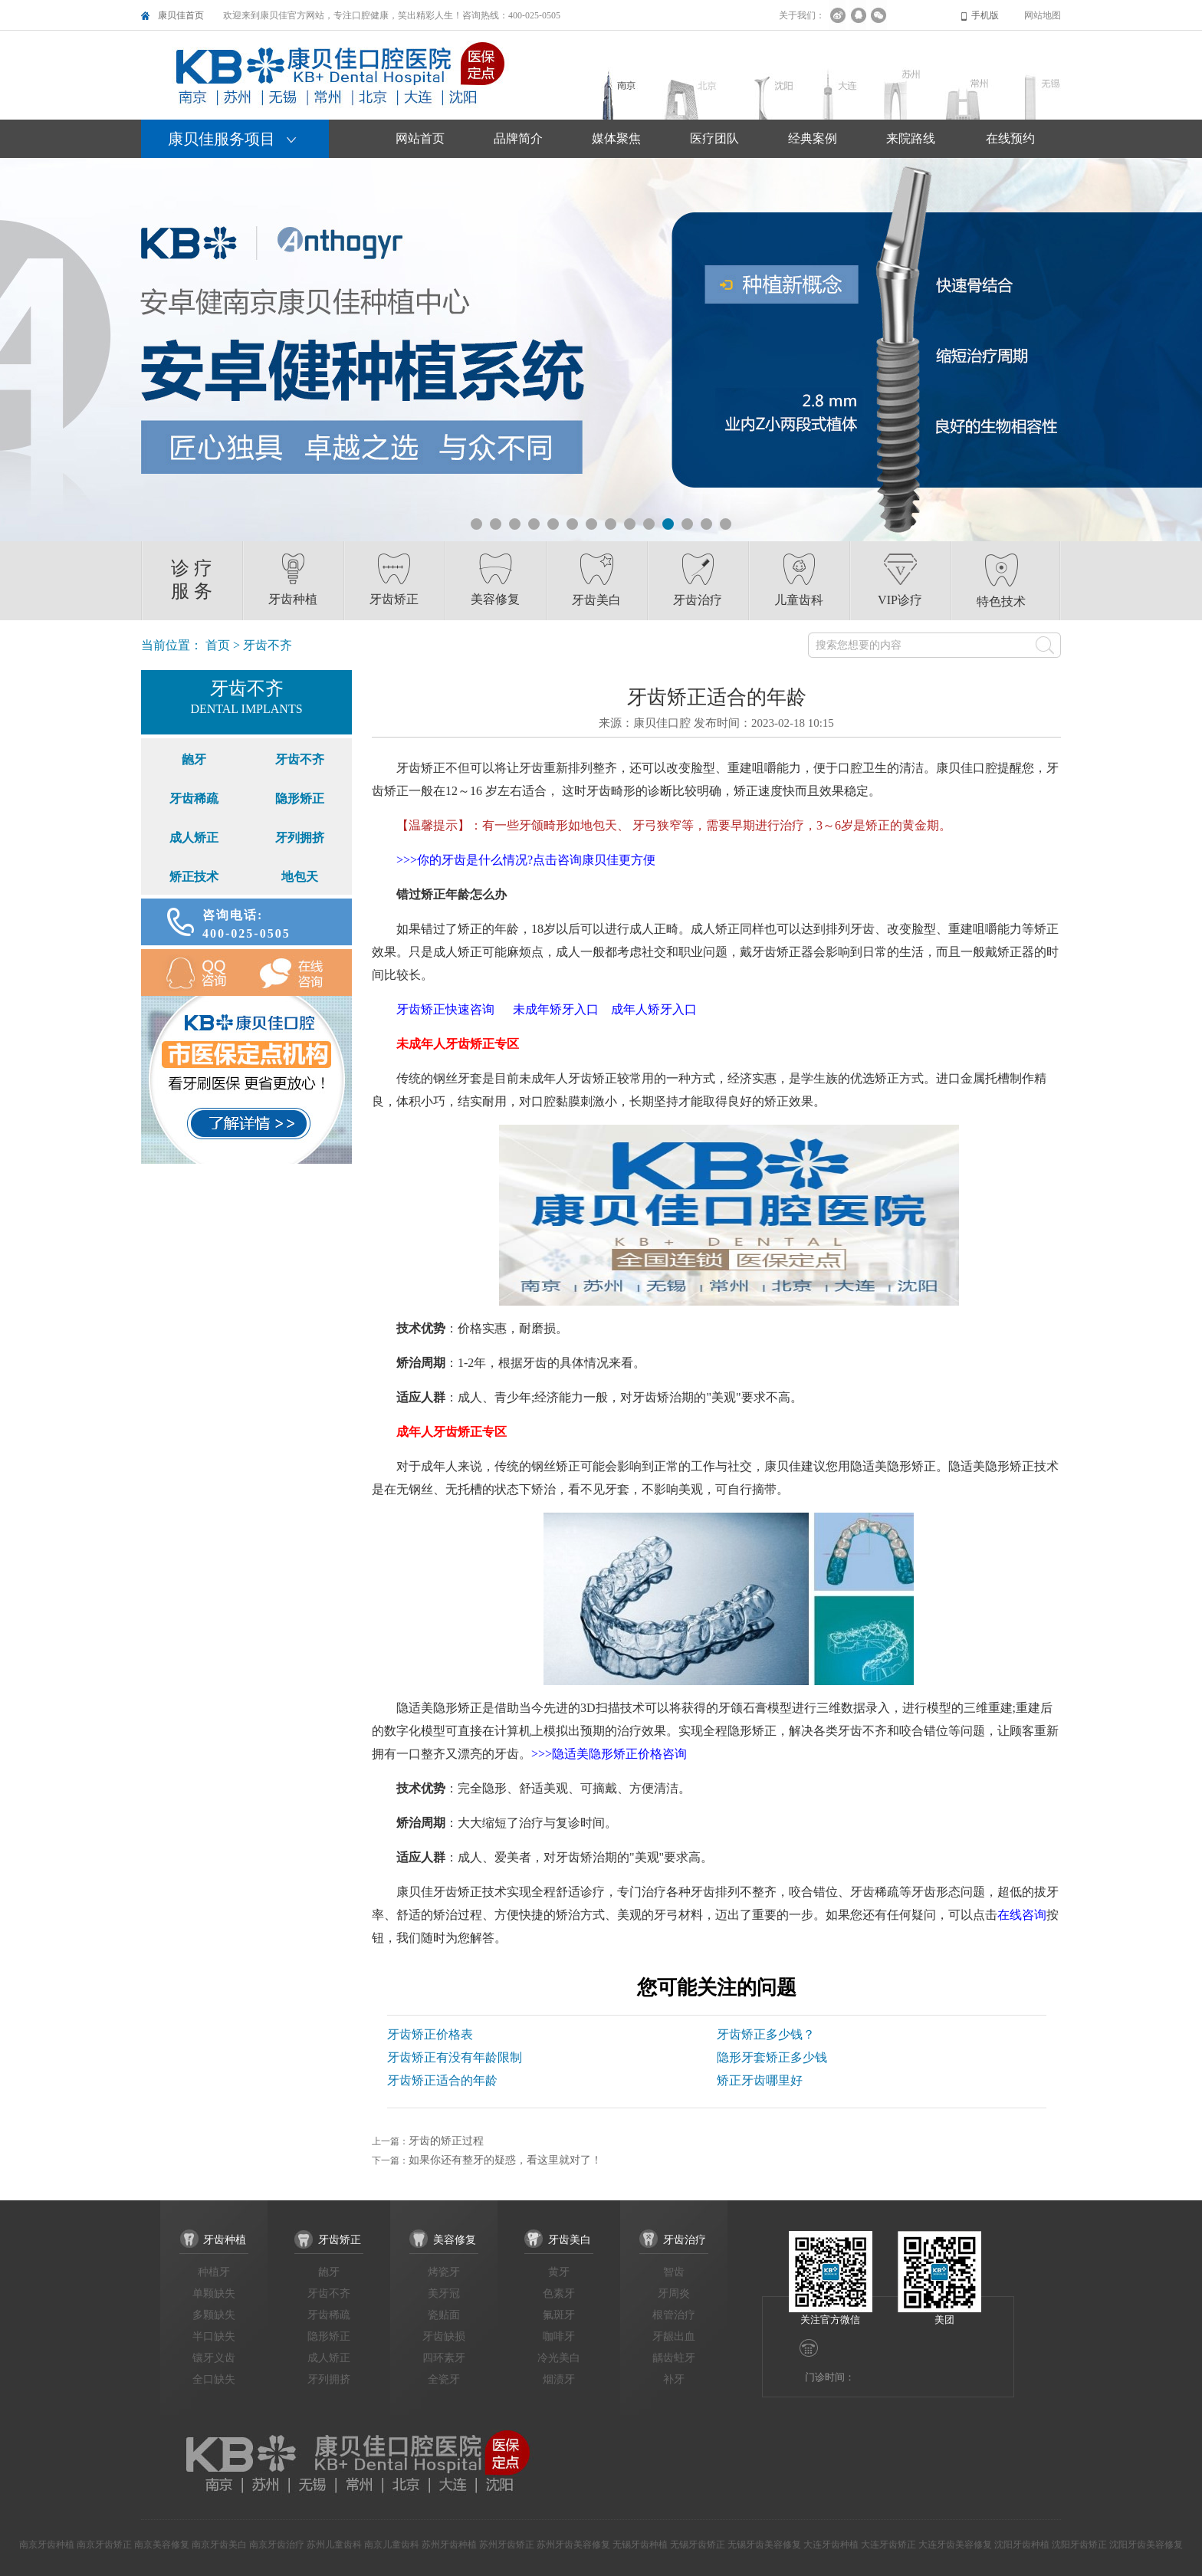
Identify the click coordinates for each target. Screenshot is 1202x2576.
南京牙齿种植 (46, 2544)
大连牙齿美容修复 (955, 2544)
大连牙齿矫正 (888, 2544)
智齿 (674, 2272)
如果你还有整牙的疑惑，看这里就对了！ (505, 2160)
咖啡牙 (559, 2336)
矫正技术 (193, 876)
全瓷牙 (444, 2379)
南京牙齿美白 (219, 2544)
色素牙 (559, 2293)
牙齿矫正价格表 (430, 2034)
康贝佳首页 (181, 15)
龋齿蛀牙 (673, 2358)
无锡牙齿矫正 (697, 2544)
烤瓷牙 (444, 2272)
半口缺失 (213, 2336)
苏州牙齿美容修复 (573, 2544)
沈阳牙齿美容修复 (1146, 2544)
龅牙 (194, 759)
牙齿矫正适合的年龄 (442, 2080)
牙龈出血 (673, 2336)
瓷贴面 (444, 2315)
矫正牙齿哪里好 (760, 2080)
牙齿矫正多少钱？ (766, 2034)
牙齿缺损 (443, 2336)
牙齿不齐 (299, 759)
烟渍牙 (559, 2379)
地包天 (299, 876)
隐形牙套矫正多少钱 (772, 2057)
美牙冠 (444, 2293)
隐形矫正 (299, 798)
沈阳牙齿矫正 (1079, 2544)
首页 (217, 645)
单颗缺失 (213, 2293)
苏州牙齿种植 (449, 2544)
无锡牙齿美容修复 (764, 2544)
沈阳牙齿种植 (1021, 2544)
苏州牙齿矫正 (506, 2544)
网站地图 (1042, 15)
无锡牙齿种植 (640, 2544)
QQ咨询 (194, 972)
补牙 (674, 2379)
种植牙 (214, 2272)
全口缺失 (213, 2379)
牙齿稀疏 (193, 798)
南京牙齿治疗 (276, 2544)
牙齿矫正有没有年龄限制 (454, 2057)
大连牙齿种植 (831, 2544)
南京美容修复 (161, 2544)
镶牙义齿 (213, 2358)
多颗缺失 (213, 2315)
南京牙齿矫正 (104, 2544)
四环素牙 (443, 2358)
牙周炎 (674, 2293)
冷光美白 (558, 2358)
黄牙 (559, 2272)
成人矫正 (193, 837)
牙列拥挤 (299, 837)
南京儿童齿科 (391, 2544)
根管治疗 (673, 2315)
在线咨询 (300, 972)
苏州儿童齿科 (334, 2544)
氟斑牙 (559, 2315)
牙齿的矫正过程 (446, 2141)
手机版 (985, 15)
